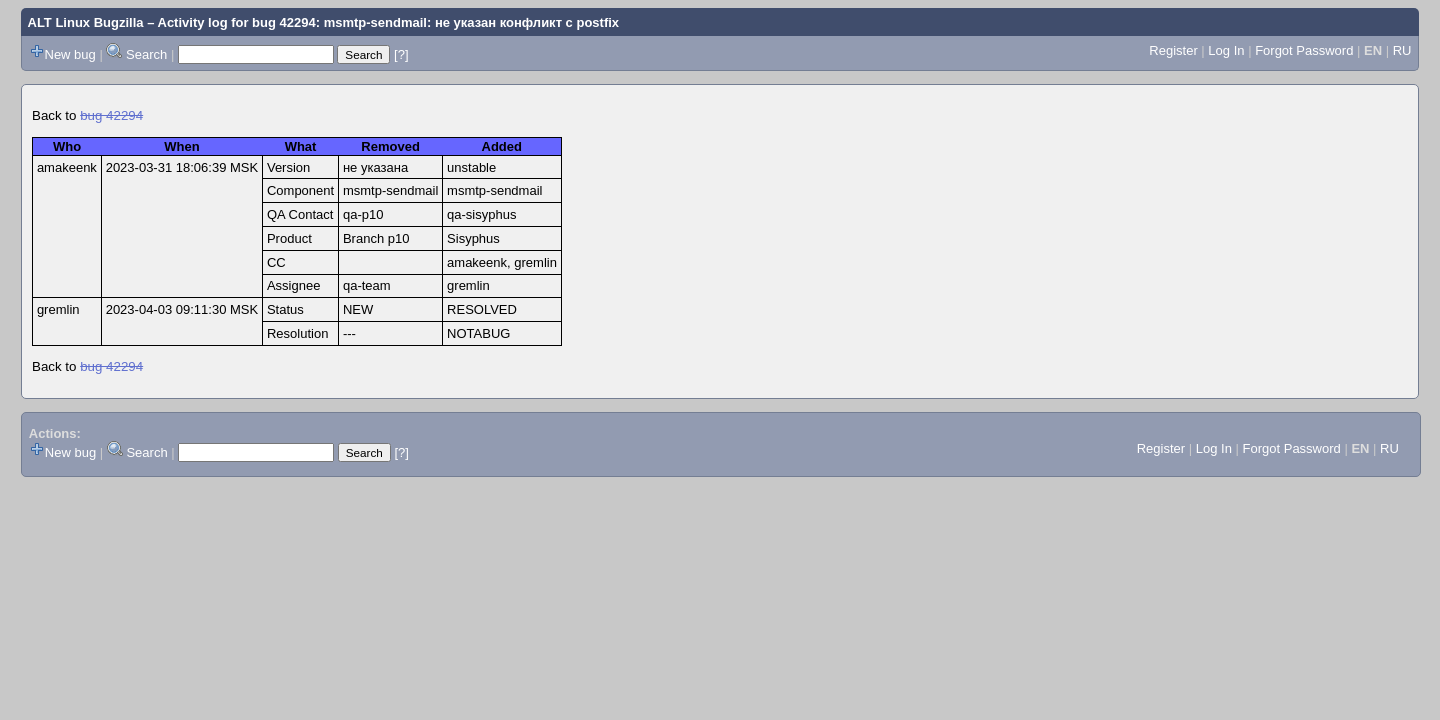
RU (1402, 50)
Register (1173, 50)
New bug (70, 54)
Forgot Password (1304, 50)
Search (146, 54)
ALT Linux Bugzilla (86, 22)
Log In (1226, 50)
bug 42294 (111, 115)
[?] (401, 54)
